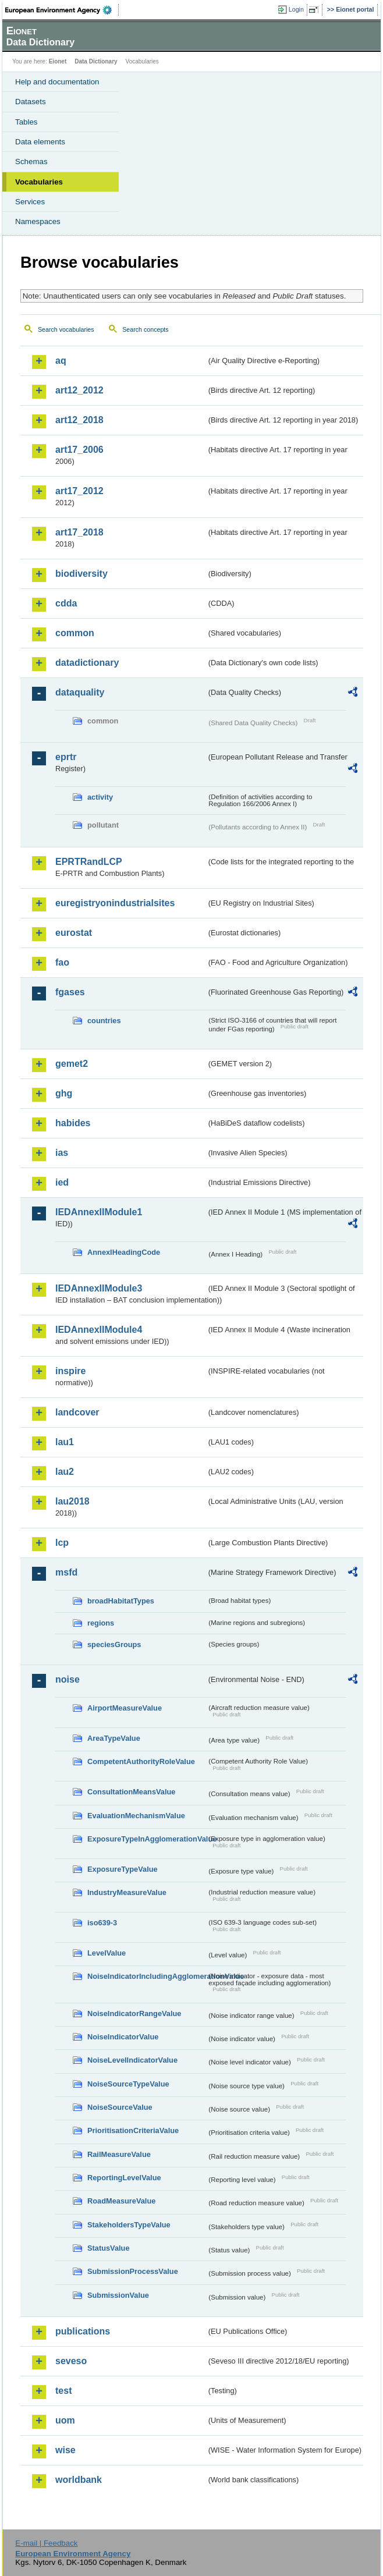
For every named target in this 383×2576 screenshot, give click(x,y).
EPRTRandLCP (88, 862)
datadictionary (87, 663)
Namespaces (38, 221)
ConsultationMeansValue (131, 1791)
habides (72, 1123)
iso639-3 (102, 1922)
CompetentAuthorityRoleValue (141, 1761)
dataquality (79, 692)
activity (100, 797)
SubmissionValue (118, 2295)
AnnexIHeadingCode (123, 1252)
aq (60, 361)
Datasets (30, 101)
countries (104, 1020)
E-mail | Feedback (46, 2543)
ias (61, 1153)
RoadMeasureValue (121, 2201)
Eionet (58, 61)
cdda (66, 603)
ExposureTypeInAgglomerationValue (147, 1839)
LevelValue (106, 1953)
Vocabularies (39, 182)
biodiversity (81, 574)
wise (65, 2450)
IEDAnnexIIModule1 (98, 1212)
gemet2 (71, 1064)
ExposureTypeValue (122, 1869)
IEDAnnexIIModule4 (98, 1330)
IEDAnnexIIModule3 (98, 1288)
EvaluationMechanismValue (136, 1815)
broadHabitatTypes (120, 1600)
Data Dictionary (96, 61)
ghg (63, 1093)
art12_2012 (79, 390)
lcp (62, 1543)
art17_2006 (79, 450)
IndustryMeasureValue (126, 1892)
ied (62, 1182)
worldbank (78, 2480)
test (63, 2391)
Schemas (31, 161)
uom (65, 2420)
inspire (70, 1371)
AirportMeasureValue (124, 1708)
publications (82, 2331)
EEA (62, 10)
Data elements (40, 141)
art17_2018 (79, 532)
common (74, 633)
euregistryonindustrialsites (115, 903)
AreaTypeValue (113, 1738)
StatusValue (108, 2248)
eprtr (65, 757)
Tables (26, 122)
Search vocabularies (66, 329)
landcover (77, 1412)
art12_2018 (79, 420)
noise (67, 1679)
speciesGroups (114, 1644)
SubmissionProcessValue (132, 2271)
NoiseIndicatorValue (122, 2036)
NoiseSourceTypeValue (128, 2084)
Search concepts (145, 329)
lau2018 (72, 1501)
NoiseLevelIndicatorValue (132, 2060)
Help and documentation (57, 81)
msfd (66, 1572)
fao (62, 962)
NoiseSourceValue (120, 2107)
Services (30, 201)
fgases (70, 992)
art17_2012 (79, 491)
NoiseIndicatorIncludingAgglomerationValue (147, 1976)
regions (100, 1623)
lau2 (64, 1472)
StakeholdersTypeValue (129, 2224)
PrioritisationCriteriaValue (133, 2130)
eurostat (73, 933)
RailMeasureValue (119, 2154)
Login (296, 9)
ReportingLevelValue (124, 2177)
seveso (71, 2361)
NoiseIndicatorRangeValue (134, 2013)
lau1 (64, 1442)
